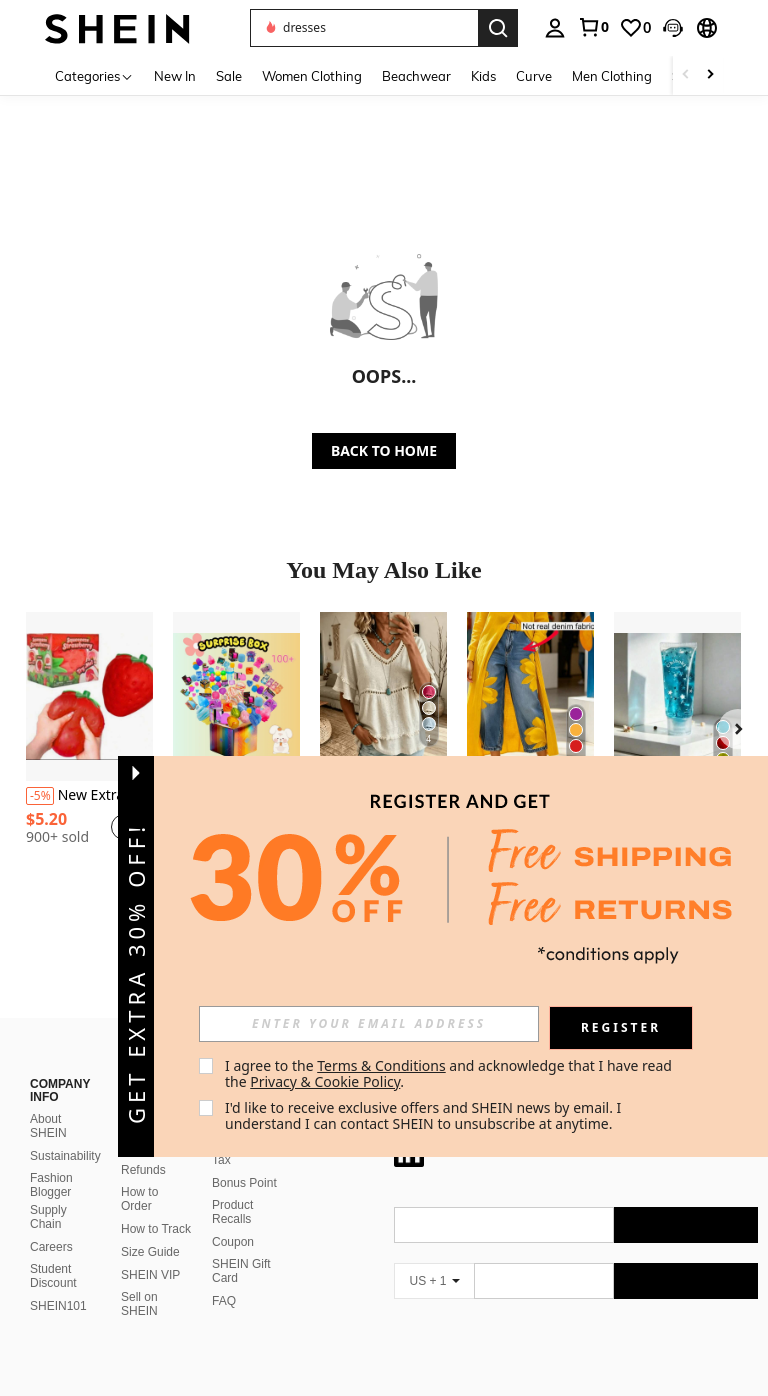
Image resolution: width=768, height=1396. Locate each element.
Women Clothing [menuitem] (312, 76)
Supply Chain (48, 1217)
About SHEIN (48, 1126)
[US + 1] (434, 1281)
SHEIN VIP (150, 1275)
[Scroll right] (710, 75)
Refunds (143, 1170)
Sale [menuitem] (229, 76)
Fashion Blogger (51, 1185)
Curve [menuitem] (534, 76)
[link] (593, 27)
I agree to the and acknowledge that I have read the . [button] (450, 1073)
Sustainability (65, 1156)
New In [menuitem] (175, 76)
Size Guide (150, 1252)
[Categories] (94, 75)
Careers (51, 1247)
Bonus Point (244, 1183)
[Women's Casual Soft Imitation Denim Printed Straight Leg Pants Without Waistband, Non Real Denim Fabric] (530, 696)
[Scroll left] (686, 75)
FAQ (224, 1301)
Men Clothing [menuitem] (612, 76)
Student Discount (53, 1276)
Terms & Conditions (381, 1065)
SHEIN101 (58, 1306)
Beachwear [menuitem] (416, 76)
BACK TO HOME (384, 450)
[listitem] (89, 745)
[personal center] (555, 28)
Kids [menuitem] (483, 76)
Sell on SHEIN (139, 1304)
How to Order (139, 1199)
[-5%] (40, 796)
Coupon (233, 1242)
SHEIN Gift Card (241, 1271)
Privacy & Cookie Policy (325, 1081)
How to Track (156, 1229)
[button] (673, 28)
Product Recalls (232, 1212)
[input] (369, 1024)
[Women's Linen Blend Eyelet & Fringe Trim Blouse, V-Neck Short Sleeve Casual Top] (383, 696)
